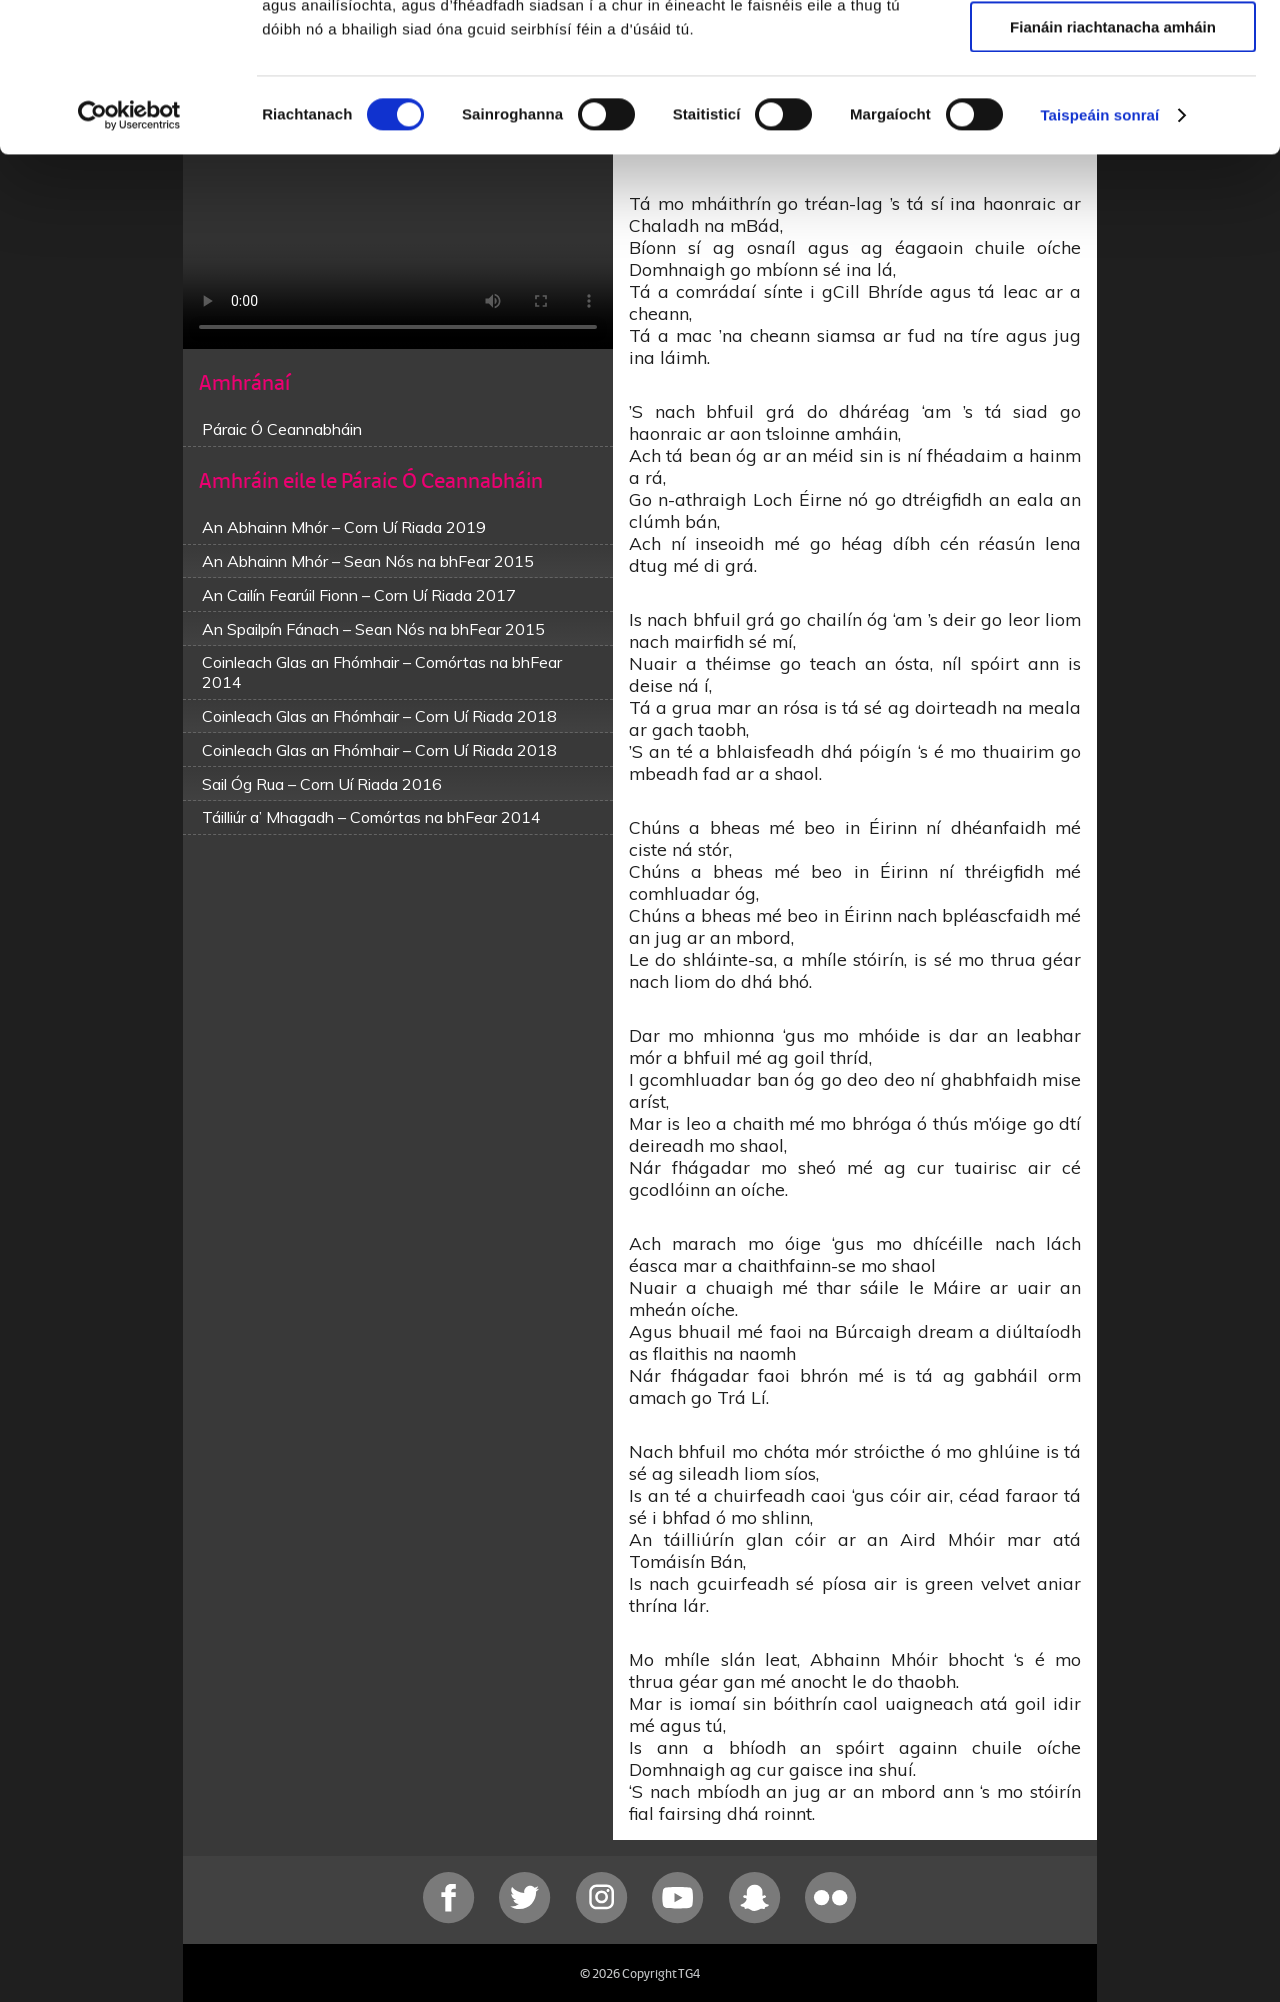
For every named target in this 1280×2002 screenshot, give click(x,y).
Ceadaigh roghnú (1112, 108)
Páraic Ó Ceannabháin (282, 429)
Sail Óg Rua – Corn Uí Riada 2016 (322, 784)
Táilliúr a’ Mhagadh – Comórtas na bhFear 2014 (371, 817)
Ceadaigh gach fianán (1112, 49)
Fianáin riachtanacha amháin (1113, 166)
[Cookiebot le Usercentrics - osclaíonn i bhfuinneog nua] (129, 255)
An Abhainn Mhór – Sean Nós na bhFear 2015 (368, 561)
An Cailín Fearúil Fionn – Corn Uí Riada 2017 (359, 595)
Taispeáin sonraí (1099, 254)
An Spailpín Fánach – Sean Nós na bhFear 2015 (373, 629)
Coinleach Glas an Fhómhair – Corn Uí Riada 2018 (379, 716)
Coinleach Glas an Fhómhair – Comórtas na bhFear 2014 (382, 672)
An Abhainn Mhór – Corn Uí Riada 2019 (344, 527)
